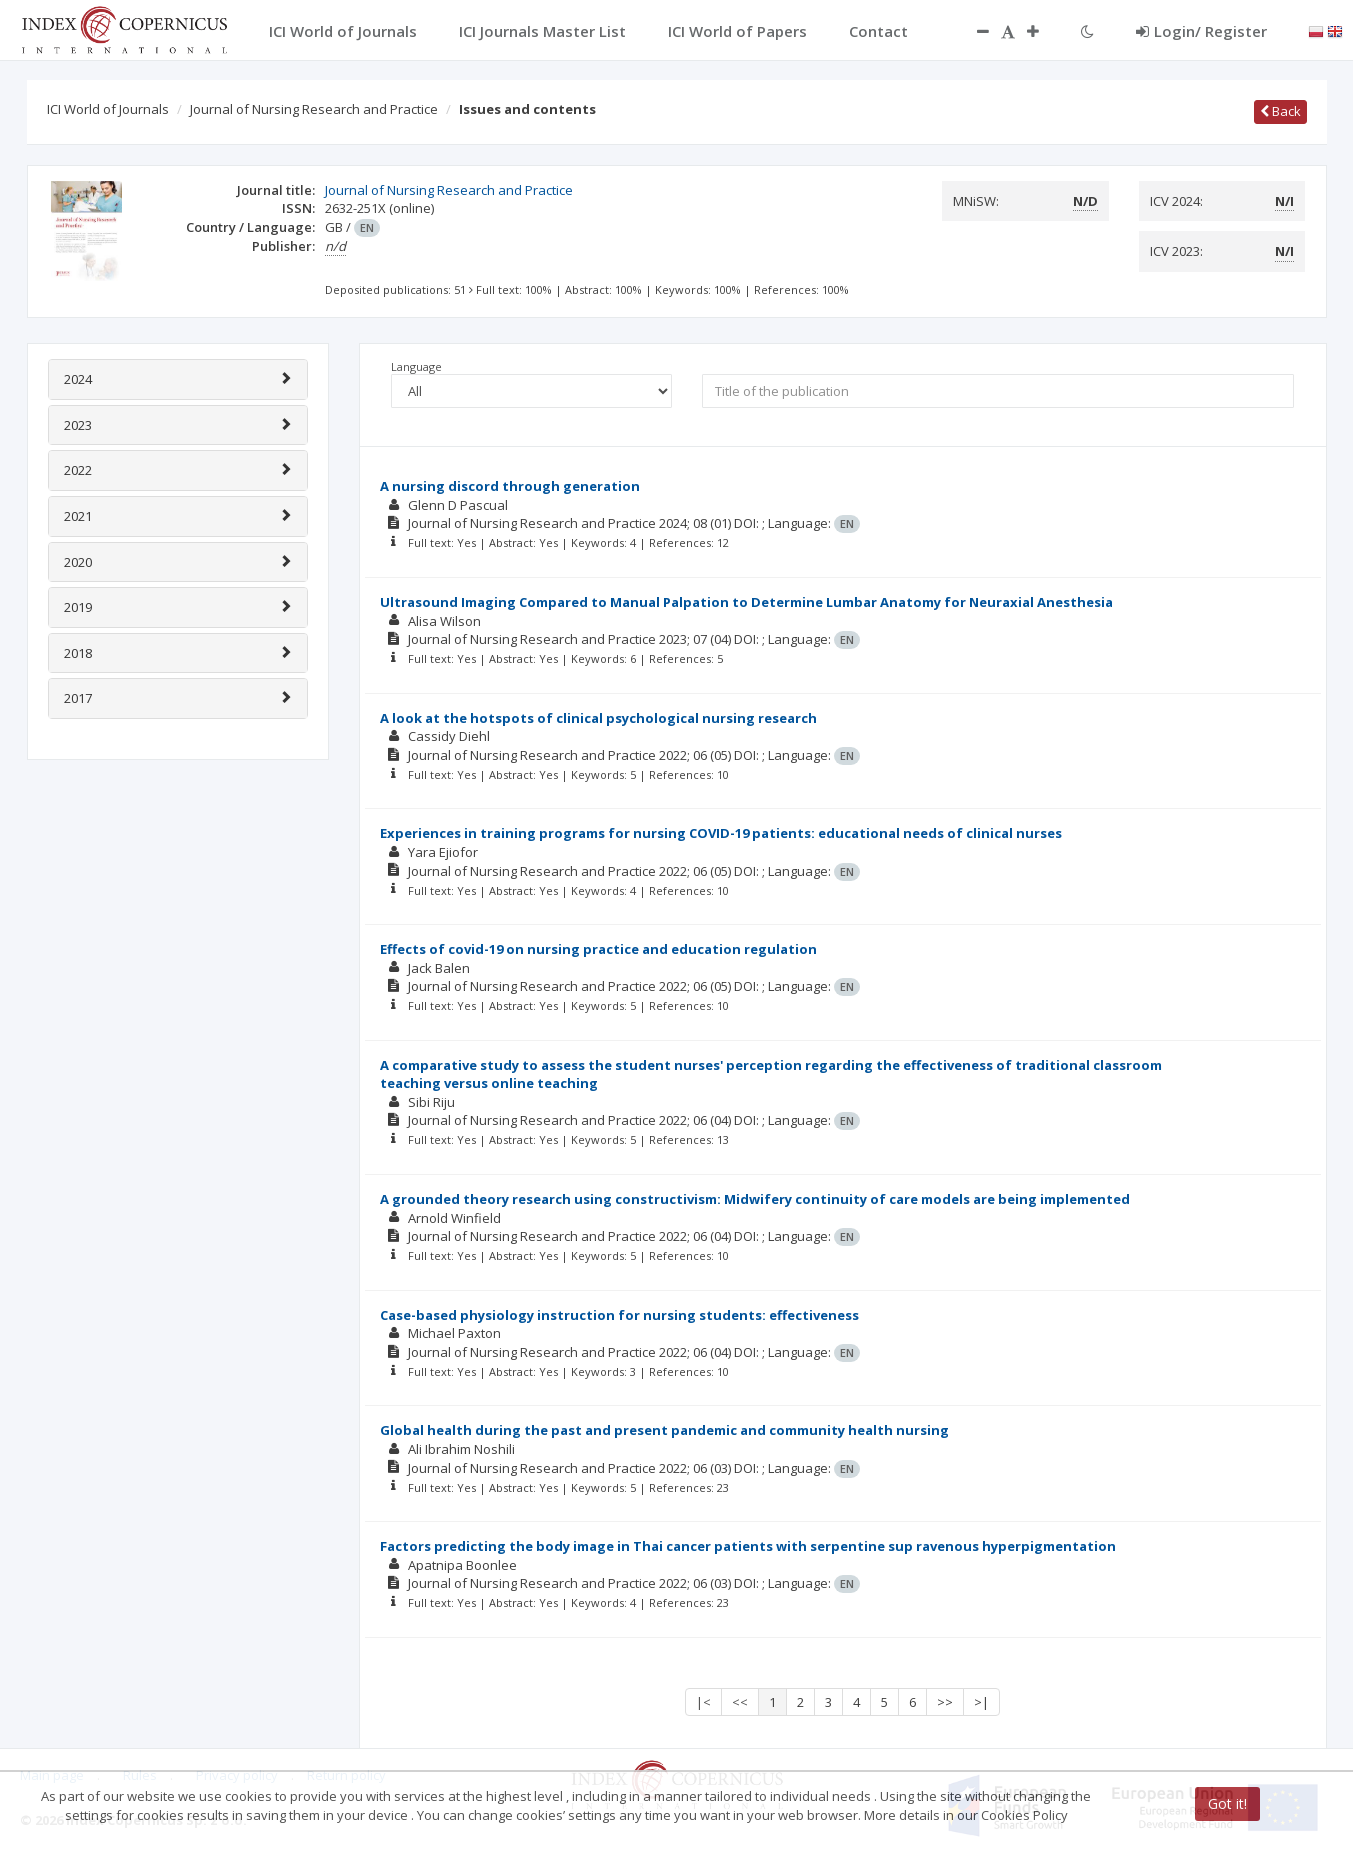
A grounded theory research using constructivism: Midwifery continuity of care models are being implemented (755, 1199)
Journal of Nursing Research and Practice (314, 109)
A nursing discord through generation (510, 486)
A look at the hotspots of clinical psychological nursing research (598, 718)
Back (1280, 111)
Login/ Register (1201, 31)
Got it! (1227, 1803)
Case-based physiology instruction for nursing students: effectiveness (619, 1315)
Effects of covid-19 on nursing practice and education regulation (598, 949)
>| (981, 1702)
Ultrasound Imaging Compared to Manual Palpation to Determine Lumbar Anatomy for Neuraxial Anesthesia (746, 602)
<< (740, 1702)
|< (703, 1702)
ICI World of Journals (108, 109)
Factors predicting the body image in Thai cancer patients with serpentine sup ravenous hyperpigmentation (748, 1546)
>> (945, 1702)
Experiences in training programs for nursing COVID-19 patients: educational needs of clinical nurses (721, 833)
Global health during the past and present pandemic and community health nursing (664, 1430)
